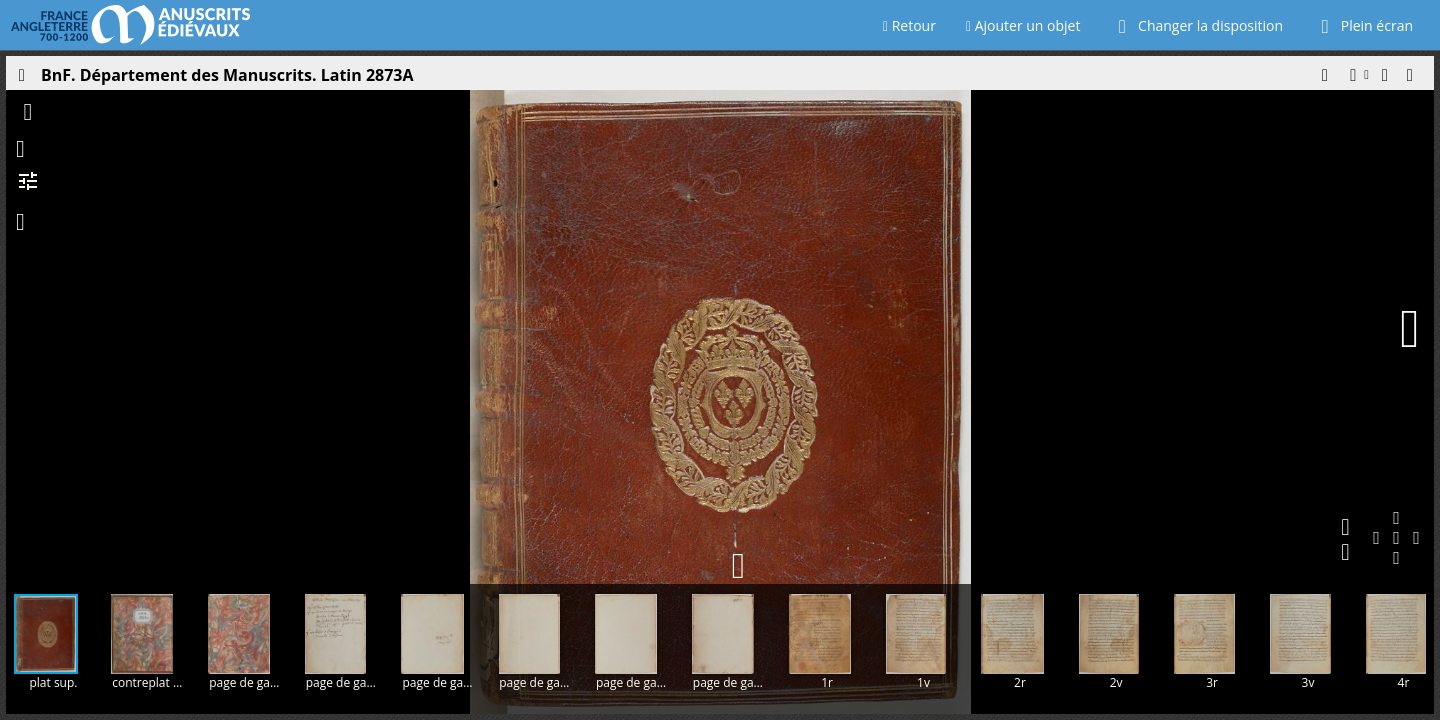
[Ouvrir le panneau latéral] (21, 80)
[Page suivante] (1410, 329)
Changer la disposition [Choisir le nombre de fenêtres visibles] (1196, 25)
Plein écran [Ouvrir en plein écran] (1363, 25)
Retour (909, 25)
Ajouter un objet (1023, 25)
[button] (1324, 80)
